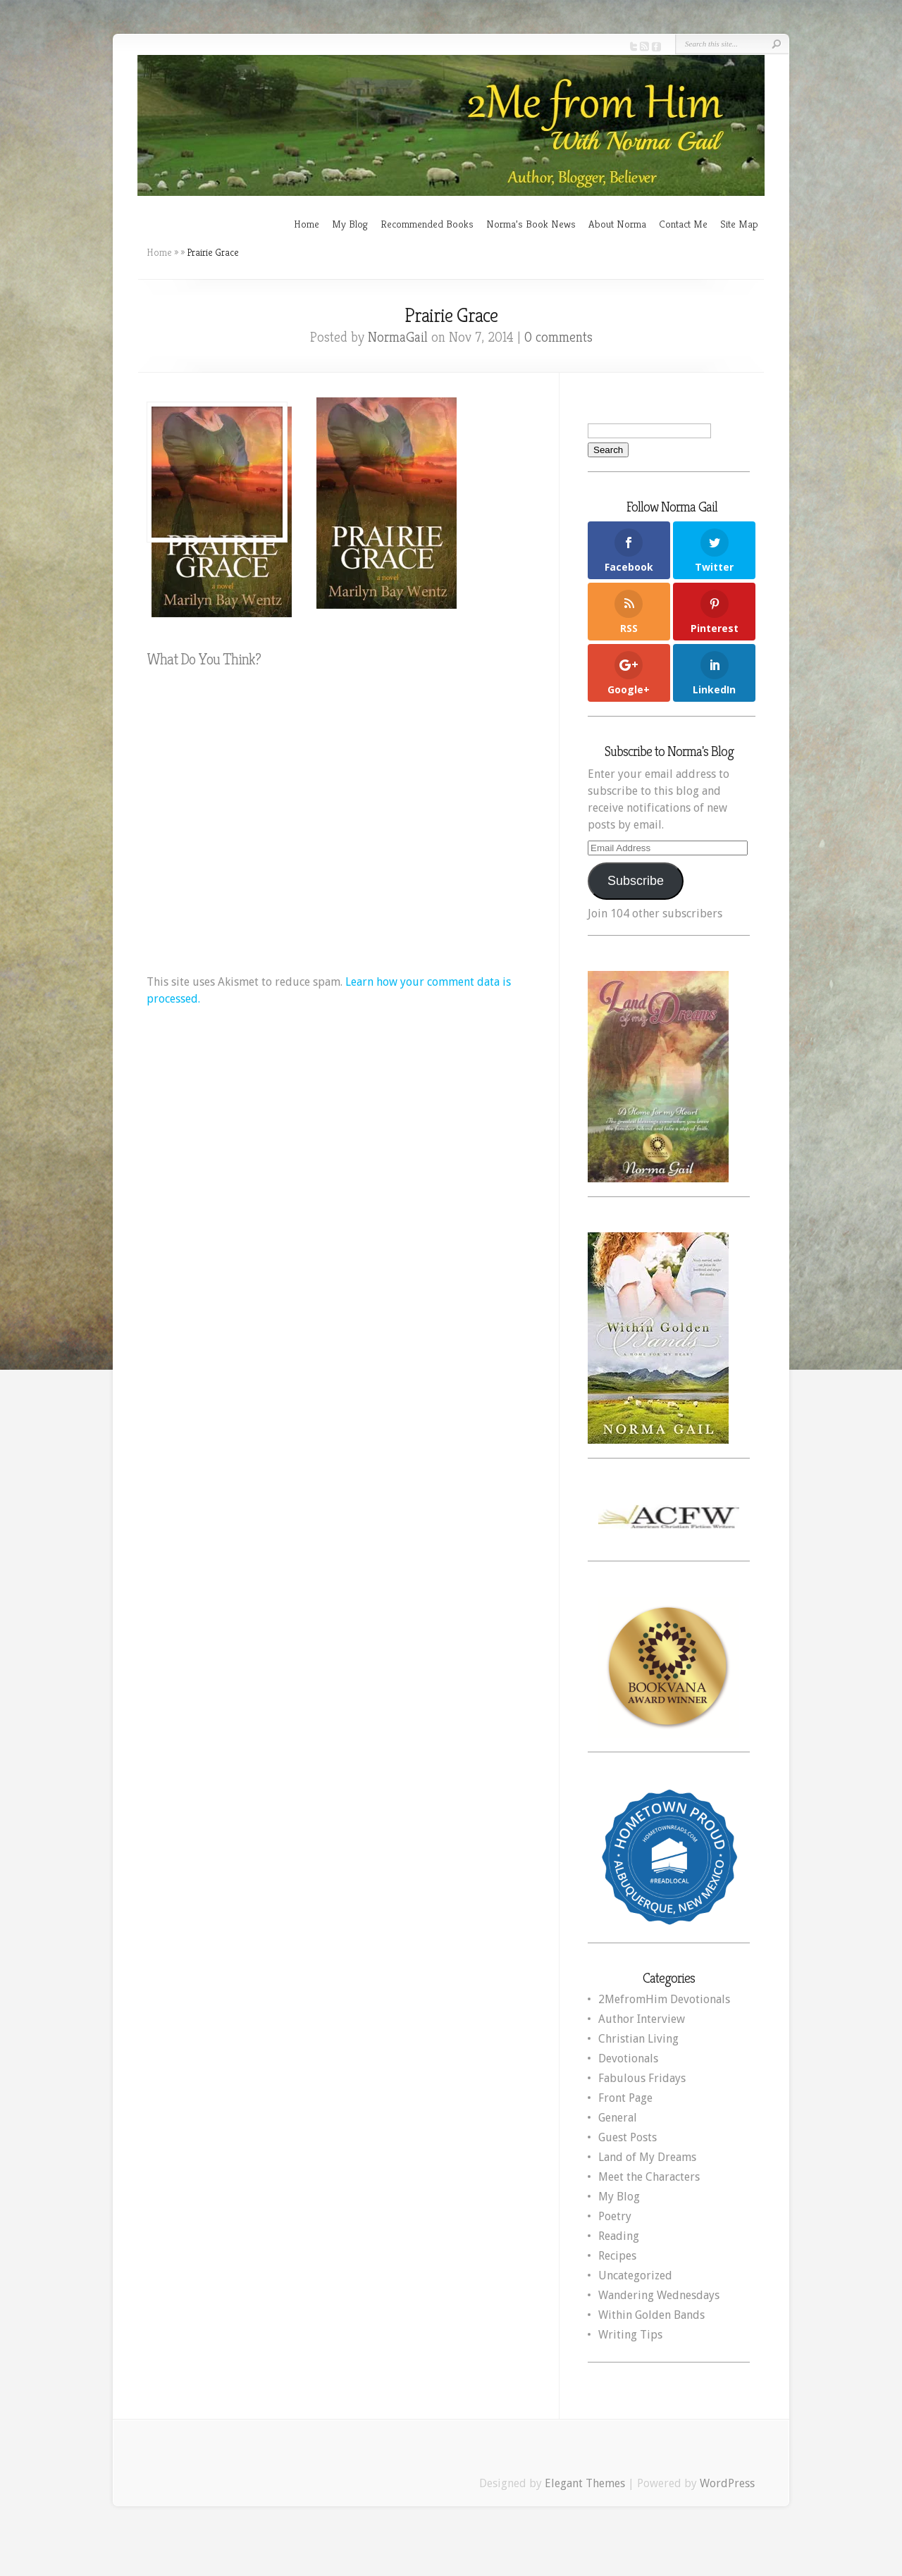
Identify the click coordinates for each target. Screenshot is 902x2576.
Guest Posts (627, 2137)
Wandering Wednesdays (658, 2295)
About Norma (617, 223)
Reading (618, 2236)
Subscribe (635, 881)
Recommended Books (427, 223)
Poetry (614, 2216)
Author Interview (641, 2019)
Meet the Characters (649, 2177)
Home (306, 223)
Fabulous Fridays (642, 2078)
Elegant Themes (585, 2483)
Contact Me (683, 223)
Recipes (617, 2255)
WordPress (727, 2483)
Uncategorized (635, 2275)
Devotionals (628, 2058)
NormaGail (398, 337)
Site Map (739, 223)
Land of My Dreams (647, 2157)
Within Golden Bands (651, 2315)
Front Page (625, 2098)
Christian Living (638, 2038)
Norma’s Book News (531, 223)
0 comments (558, 337)
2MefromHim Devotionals (664, 1999)
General (617, 2117)
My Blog (350, 223)
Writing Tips (630, 2334)
